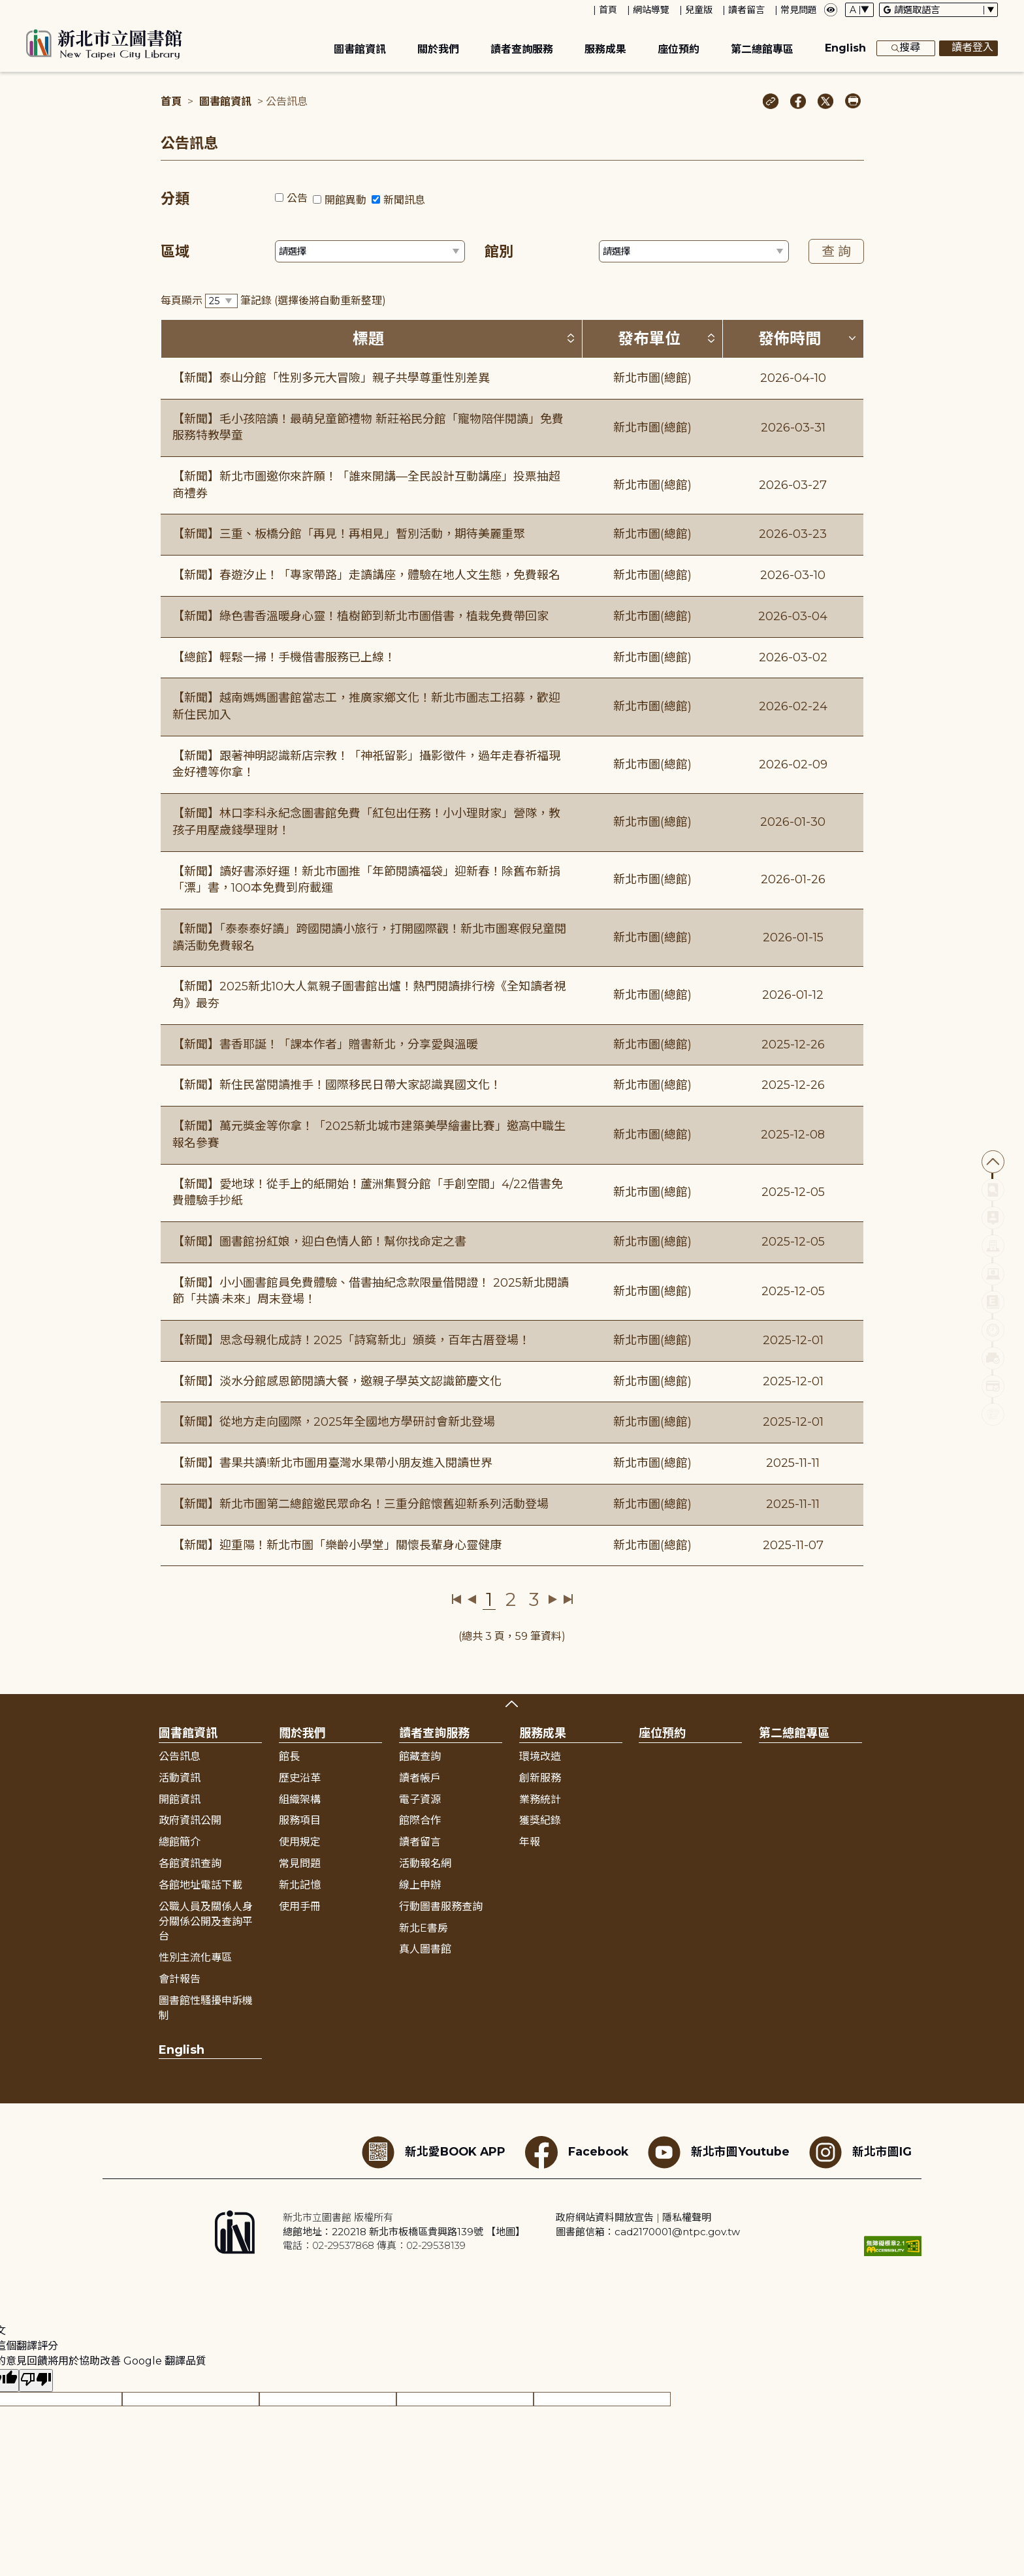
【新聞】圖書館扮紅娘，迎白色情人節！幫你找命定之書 (319, 1241)
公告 (297, 198)
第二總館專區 (762, 49)
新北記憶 (300, 1885)
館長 (289, 1756)
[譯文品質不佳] (36, 2380)
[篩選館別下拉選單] (694, 251)
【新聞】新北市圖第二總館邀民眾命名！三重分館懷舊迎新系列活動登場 (360, 1504)
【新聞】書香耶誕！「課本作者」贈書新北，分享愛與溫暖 (325, 1044)
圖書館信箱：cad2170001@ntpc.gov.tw (648, 2231)
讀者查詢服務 (521, 49)
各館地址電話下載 (200, 1885)
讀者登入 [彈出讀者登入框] (968, 48)
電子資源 (420, 1799)
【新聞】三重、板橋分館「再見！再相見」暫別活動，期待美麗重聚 (348, 534)
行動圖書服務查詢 (441, 1906)
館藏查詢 (420, 1756)
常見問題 (798, 10)
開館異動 (345, 200)
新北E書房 (423, 1928)
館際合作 (420, 1820)
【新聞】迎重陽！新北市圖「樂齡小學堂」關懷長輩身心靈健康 (337, 1545)
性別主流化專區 (195, 1957)
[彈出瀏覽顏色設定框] (830, 9)
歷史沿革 (300, 1778)
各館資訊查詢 (190, 1863)
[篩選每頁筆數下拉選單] (221, 301)
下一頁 (553, 1599)
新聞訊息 (404, 200)
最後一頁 (568, 1599)
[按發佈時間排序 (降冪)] (852, 338)
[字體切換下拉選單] (859, 9)
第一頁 (457, 1599)
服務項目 (300, 1820)
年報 (529, 1842)
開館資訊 (179, 1799)
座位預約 (678, 49)
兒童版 (698, 10)
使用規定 (300, 1842)
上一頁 (472, 1599)
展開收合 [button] (512, 1704)
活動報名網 (425, 1863)
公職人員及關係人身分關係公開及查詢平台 (206, 1921)
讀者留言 (746, 10)
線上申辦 (420, 1885)
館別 (499, 251)
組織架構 (300, 1799)
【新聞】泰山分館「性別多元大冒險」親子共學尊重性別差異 (331, 378)
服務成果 (605, 49)
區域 (175, 251)
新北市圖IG (860, 2152)
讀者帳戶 (420, 1778)
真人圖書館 (425, 1949)
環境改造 (540, 1756)
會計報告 (179, 1979)
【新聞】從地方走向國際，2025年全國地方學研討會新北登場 (333, 1422)
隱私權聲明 (686, 2217)
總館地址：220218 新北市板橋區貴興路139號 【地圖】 (404, 2231)
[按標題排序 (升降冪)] (571, 338)
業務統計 (540, 1799)
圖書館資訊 (360, 49)
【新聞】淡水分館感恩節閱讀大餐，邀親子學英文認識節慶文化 (337, 1381)
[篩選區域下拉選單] (370, 251)
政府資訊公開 (190, 1820)
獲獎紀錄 (540, 1820)
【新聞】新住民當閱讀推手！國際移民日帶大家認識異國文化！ (337, 1085)
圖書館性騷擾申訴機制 (206, 2008)
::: (6, 9)
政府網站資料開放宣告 (605, 2217)
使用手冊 (300, 1906)
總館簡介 (179, 1842)
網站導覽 (651, 10)
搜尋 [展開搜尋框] (905, 48)
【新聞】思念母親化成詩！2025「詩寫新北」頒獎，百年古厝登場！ (351, 1340)
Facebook (576, 2152)
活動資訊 (179, 1778)
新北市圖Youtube (719, 2152)
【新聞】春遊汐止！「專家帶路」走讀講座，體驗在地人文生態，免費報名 (366, 575)
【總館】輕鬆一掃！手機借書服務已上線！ (284, 657)
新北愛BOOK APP (433, 2152)
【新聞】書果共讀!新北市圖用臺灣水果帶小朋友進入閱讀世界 (332, 1463)
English (845, 48)
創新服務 (540, 1778)
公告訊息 (179, 1756)
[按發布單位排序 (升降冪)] (711, 338)
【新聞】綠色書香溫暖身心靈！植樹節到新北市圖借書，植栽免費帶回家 (360, 616)
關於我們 (438, 49)
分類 (175, 199)
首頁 (608, 10)
